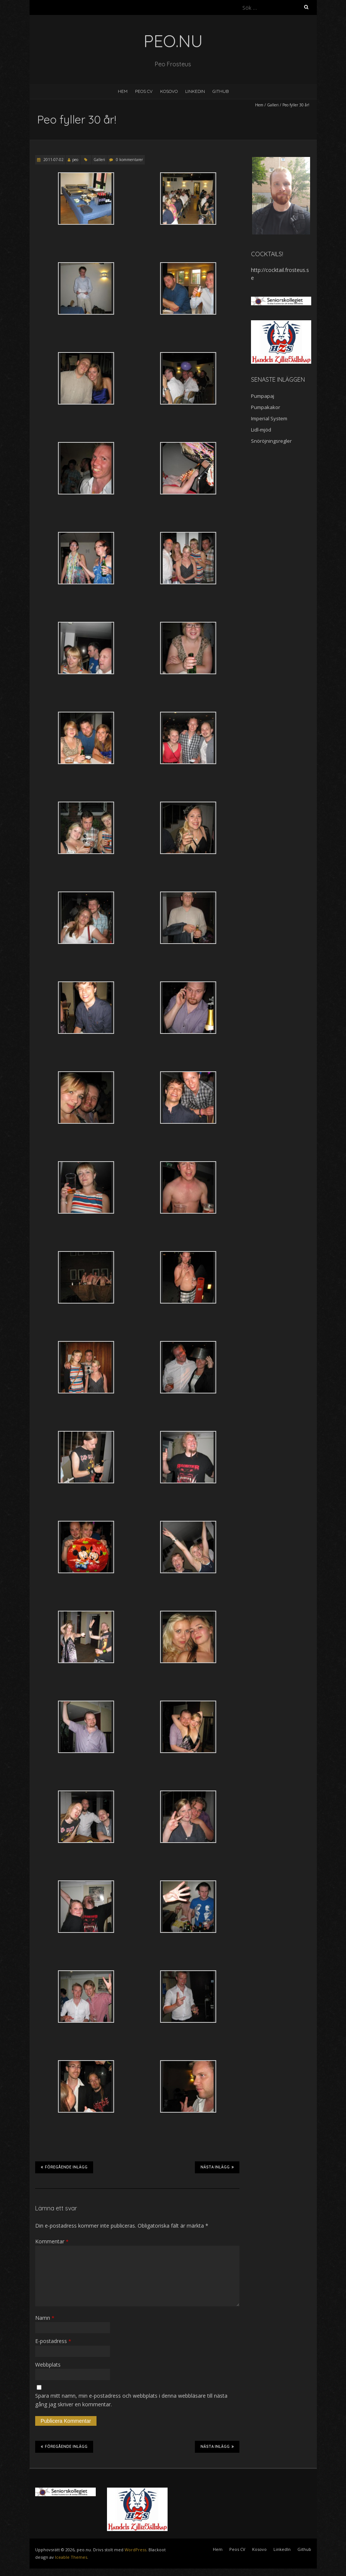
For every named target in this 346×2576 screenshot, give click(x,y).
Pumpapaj (262, 396)
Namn (44, 2317)
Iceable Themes (71, 2557)
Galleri (273, 105)
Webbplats (48, 2364)
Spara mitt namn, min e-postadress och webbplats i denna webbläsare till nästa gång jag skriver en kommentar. (131, 2399)
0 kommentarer (129, 159)
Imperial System (269, 418)
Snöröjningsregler (271, 441)
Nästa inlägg (217, 2167)
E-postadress (53, 2341)
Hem (123, 91)
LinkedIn (195, 91)
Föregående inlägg (64, 2167)
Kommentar (51, 2241)
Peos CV (144, 91)
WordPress (135, 2549)
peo (75, 159)
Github (220, 91)
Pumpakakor (265, 407)
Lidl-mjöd (261, 429)
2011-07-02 (53, 159)
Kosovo (169, 91)
